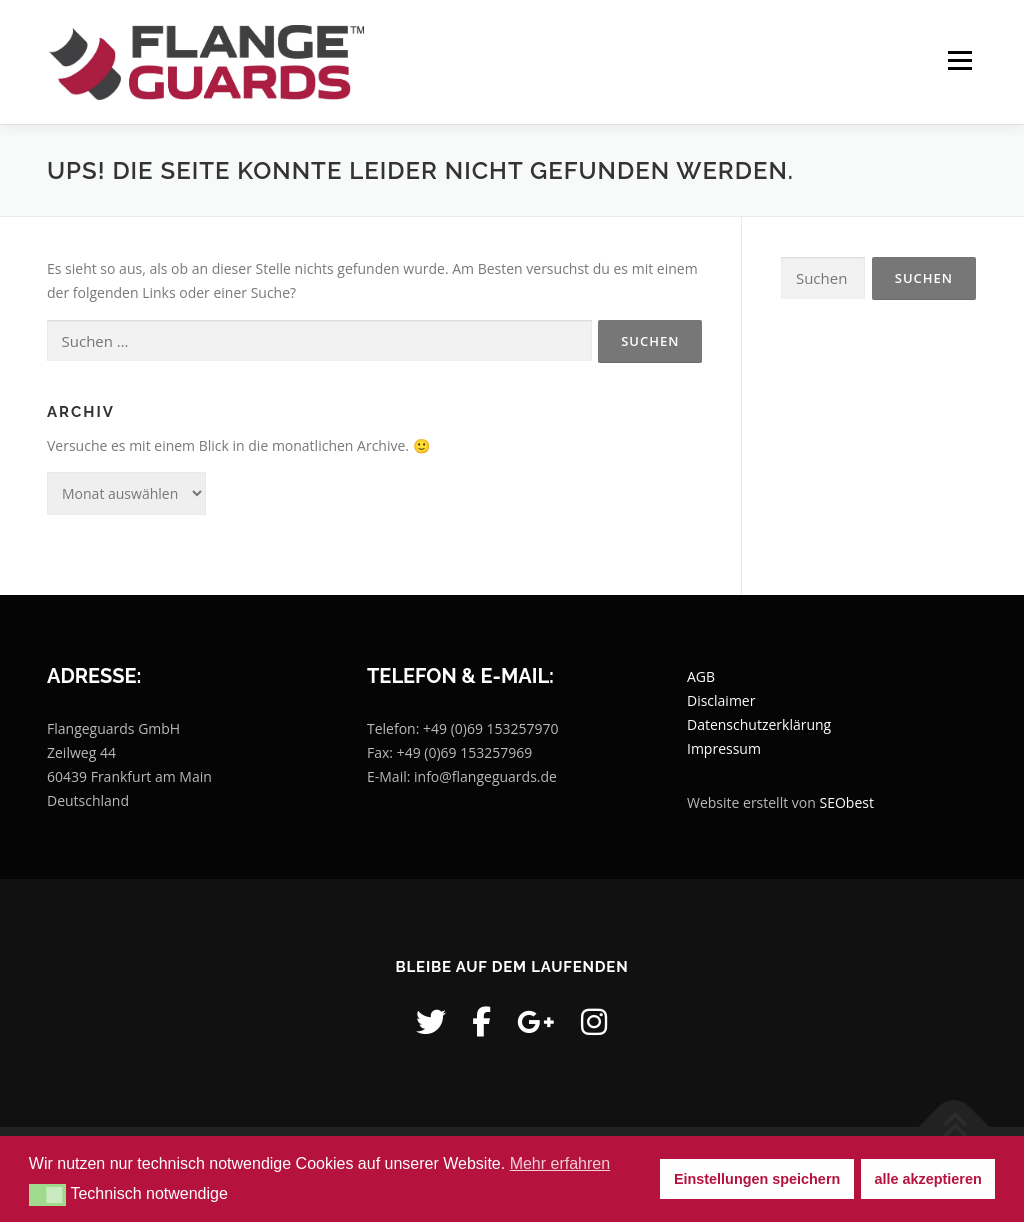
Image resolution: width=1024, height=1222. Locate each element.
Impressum (724, 749)
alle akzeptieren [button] (928, 1179)
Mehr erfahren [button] (560, 1163)
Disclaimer (721, 701)
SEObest (846, 803)
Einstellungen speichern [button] (757, 1179)
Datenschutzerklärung (759, 725)
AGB (701, 677)
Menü (959, 61)
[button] (47, 1195)
